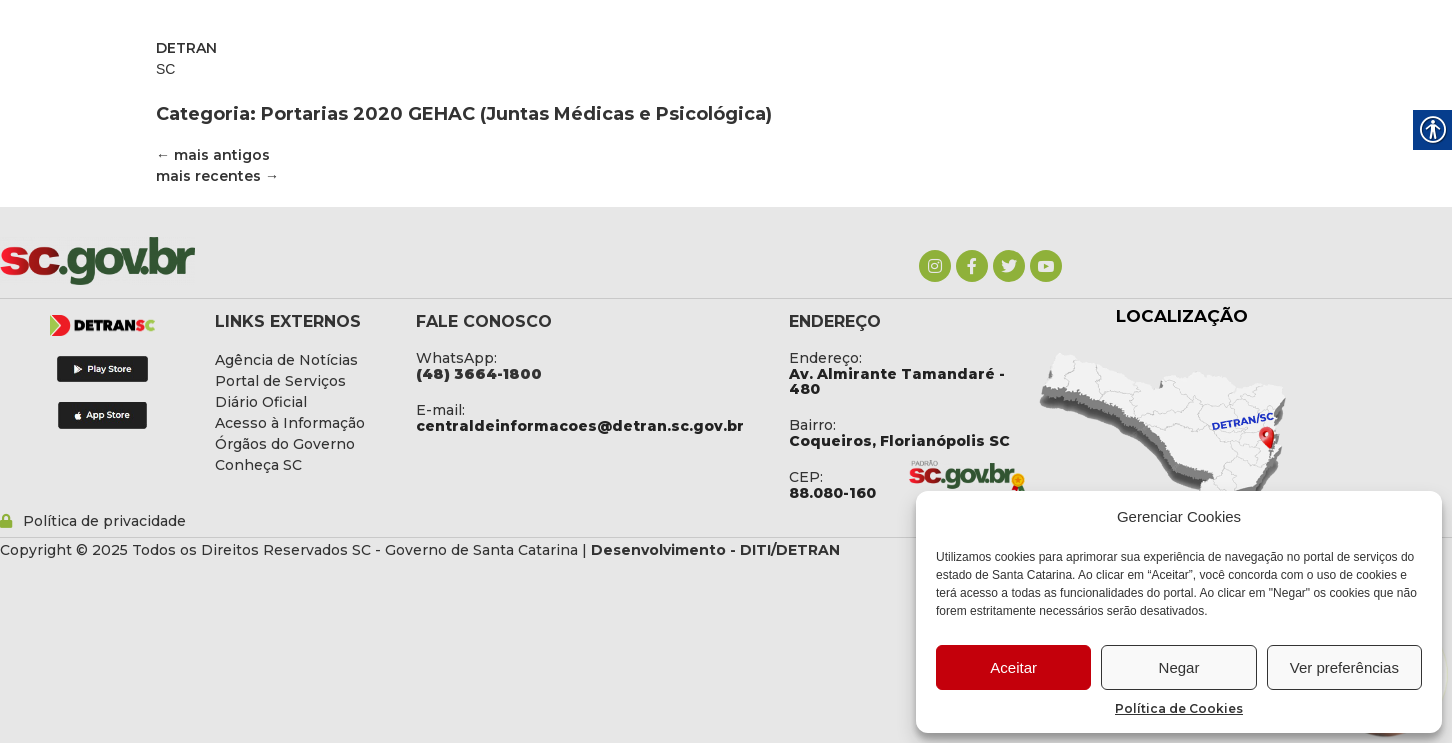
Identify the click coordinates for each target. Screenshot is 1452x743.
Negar (1179, 667)
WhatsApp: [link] (456, 358)
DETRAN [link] (186, 48)
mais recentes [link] (217, 176)
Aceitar (1013, 667)
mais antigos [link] (213, 155)
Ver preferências (1344, 667)
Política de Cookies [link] (1179, 708)
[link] (935, 266)
